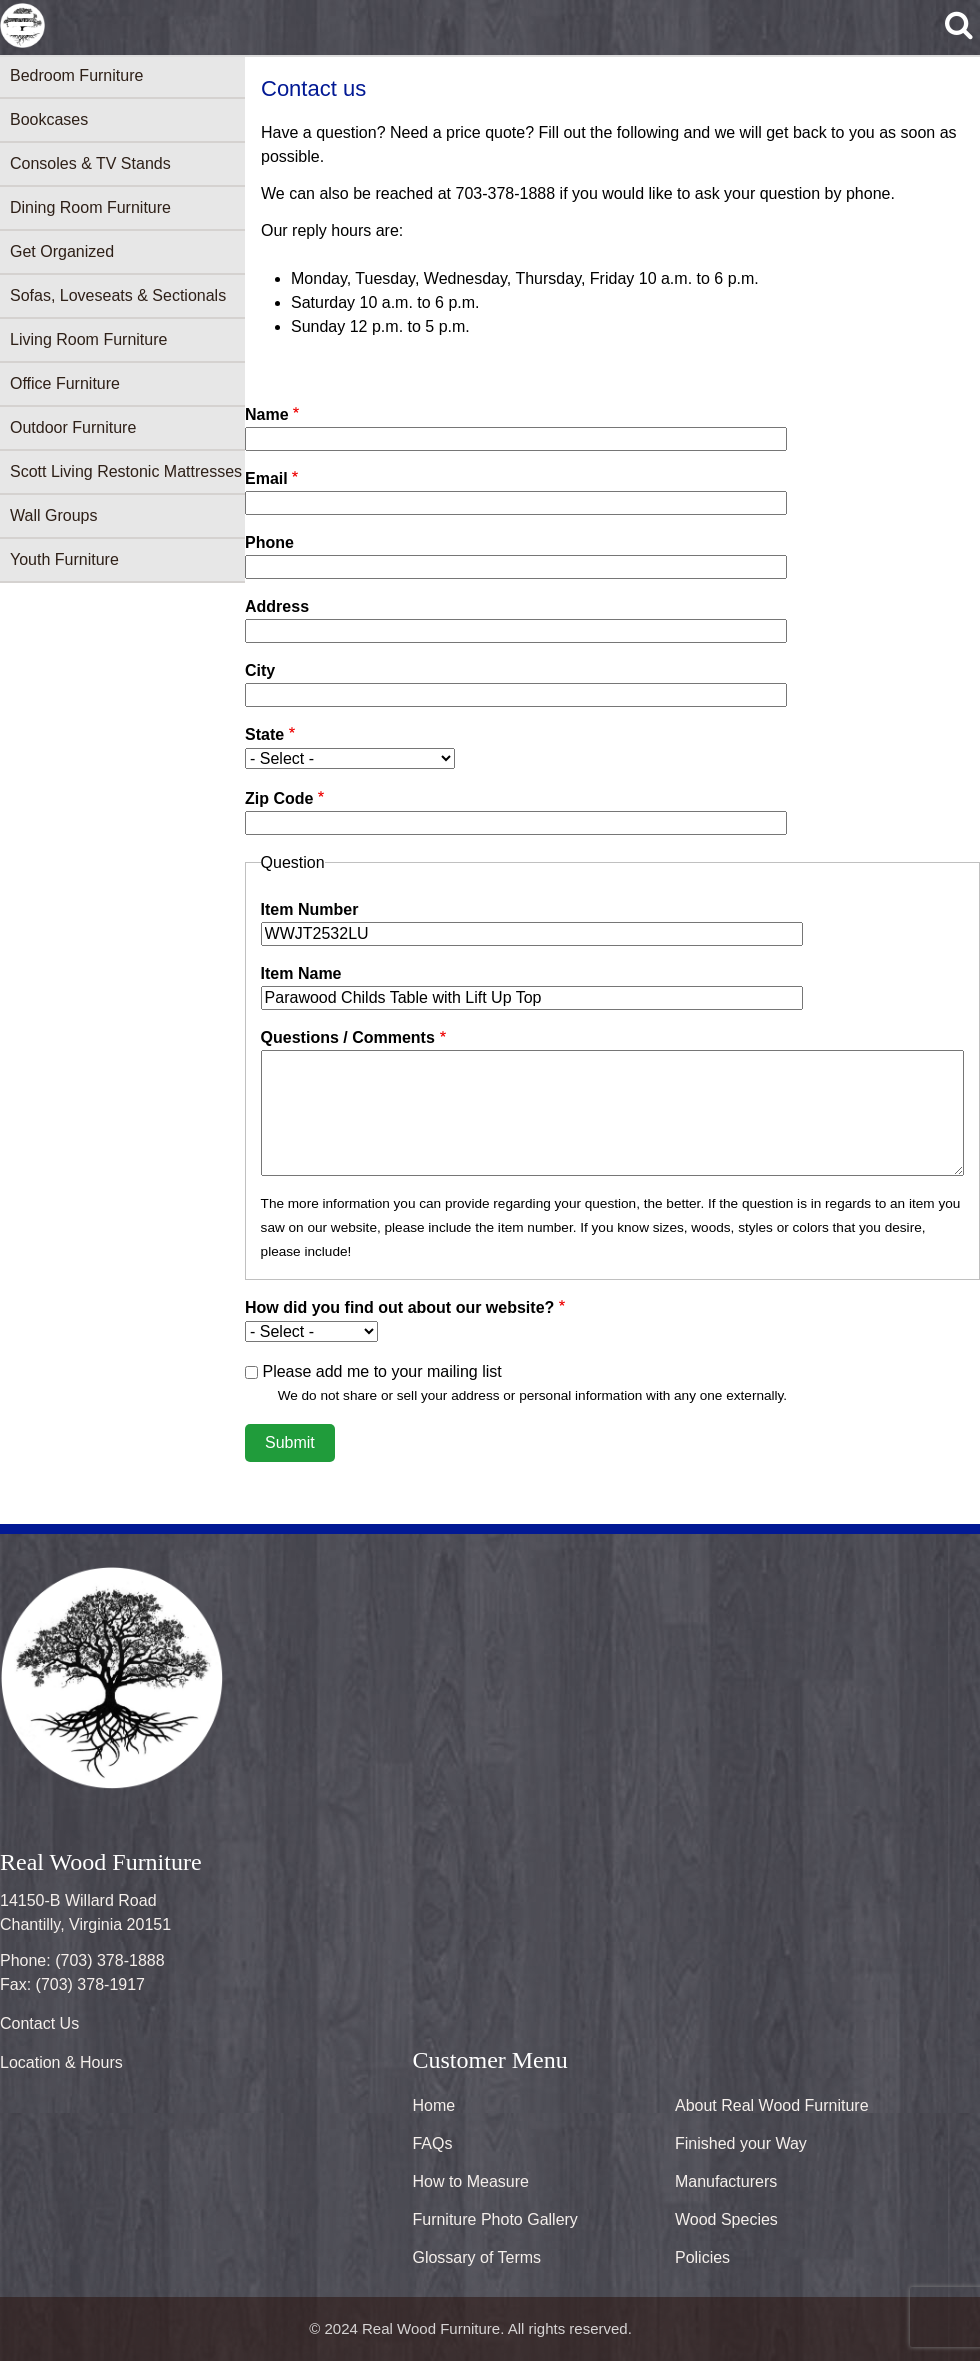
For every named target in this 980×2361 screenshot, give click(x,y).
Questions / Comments (348, 1037)
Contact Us (39, 2023)
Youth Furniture (64, 559)
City (260, 670)
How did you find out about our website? (399, 1307)
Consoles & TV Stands (90, 163)
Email (266, 478)
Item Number (310, 909)
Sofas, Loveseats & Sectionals (118, 295)
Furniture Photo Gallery (494, 2219)
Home (433, 2105)
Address (277, 606)
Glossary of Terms (476, 2257)
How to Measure (470, 2181)
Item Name (301, 973)
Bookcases (49, 119)
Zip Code (279, 798)
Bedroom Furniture (76, 75)
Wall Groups (53, 515)
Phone (269, 542)
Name (267, 414)
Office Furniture (65, 383)
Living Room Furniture (88, 339)
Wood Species (726, 2219)
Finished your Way (741, 2143)
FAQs (432, 2143)
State (264, 734)
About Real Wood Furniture (772, 2105)
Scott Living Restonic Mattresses (126, 471)
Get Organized (62, 251)
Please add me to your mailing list (381, 1371)
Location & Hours (61, 2062)
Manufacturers (726, 2181)
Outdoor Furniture (73, 427)
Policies (702, 2257)
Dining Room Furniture (90, 207)
